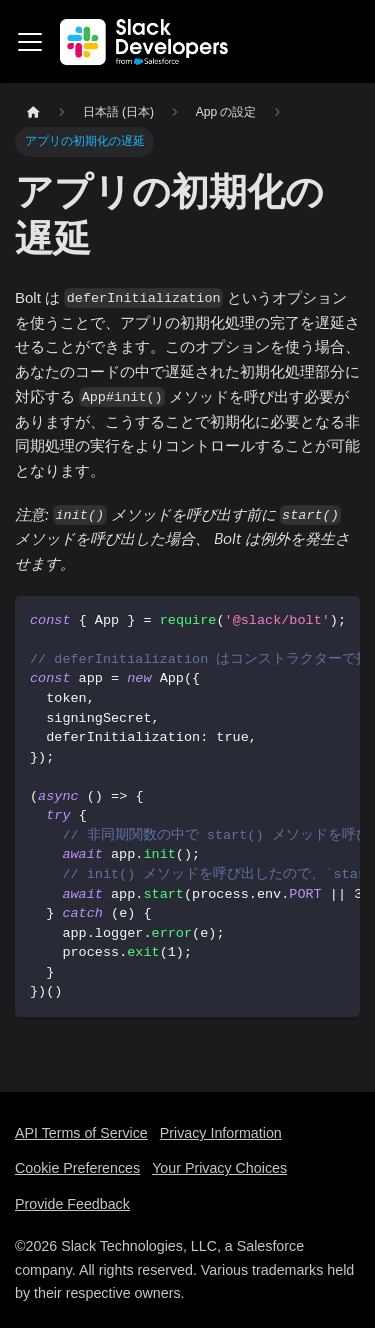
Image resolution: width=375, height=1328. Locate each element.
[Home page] (33, 112)
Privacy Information (221, 1133)
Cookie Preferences (77, 1168)
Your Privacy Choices (219, 1168)
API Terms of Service (81, 1133)
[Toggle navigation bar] (30, 42)
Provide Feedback (72, 1204)
